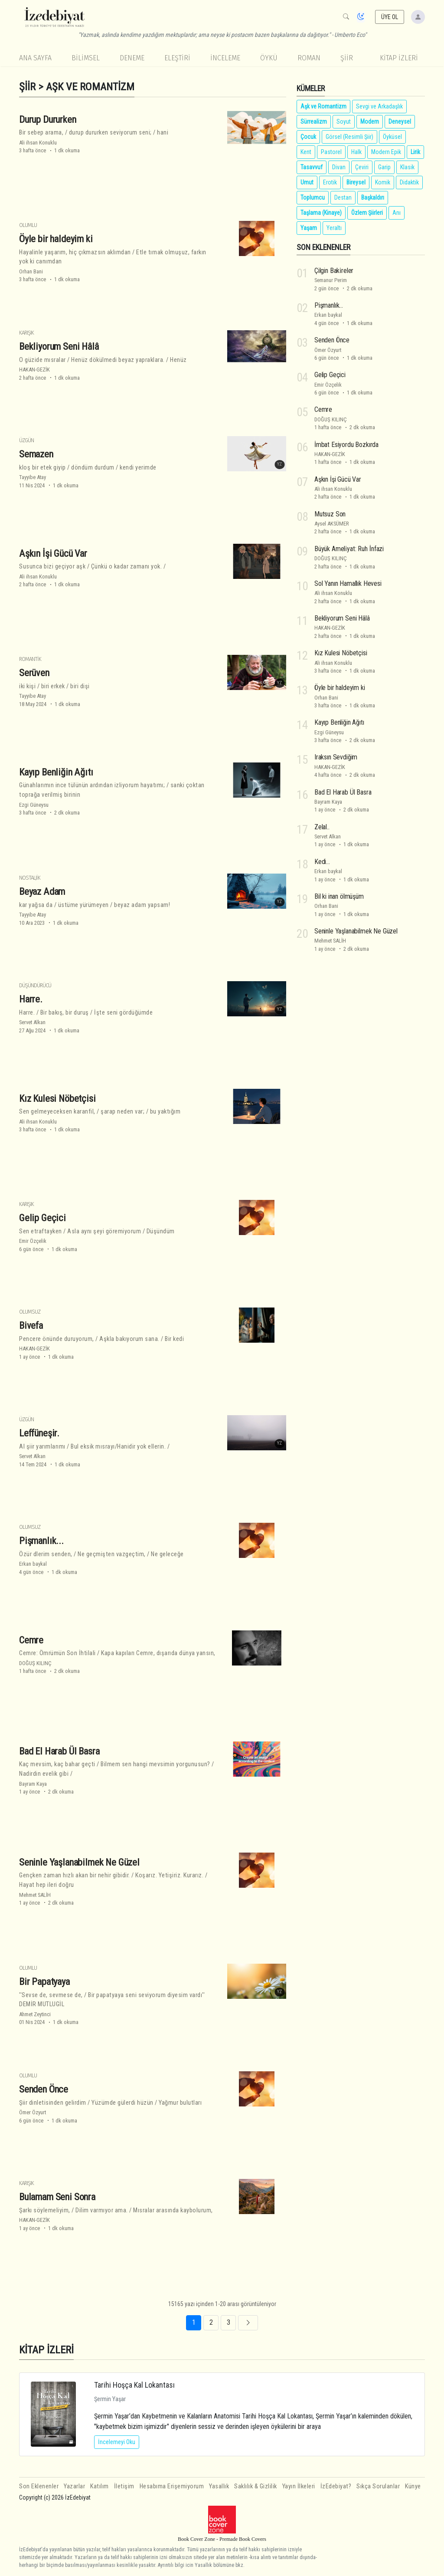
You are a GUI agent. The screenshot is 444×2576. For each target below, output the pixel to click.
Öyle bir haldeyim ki (56, 238)
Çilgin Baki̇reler (333, 270)
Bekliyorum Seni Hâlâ (59, 346)
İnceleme (225, 58)
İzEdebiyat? (336, 2486)
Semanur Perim (330, 280)
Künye (413, 2486)
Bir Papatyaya (44, 1981)
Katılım (99, 2486)
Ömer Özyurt (32, 2112)
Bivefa (31, 1325)
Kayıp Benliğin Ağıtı (56, 771)
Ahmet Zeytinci (35, 2014)
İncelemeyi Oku (116, 2441)
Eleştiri (177, 58)
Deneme (132, 58)
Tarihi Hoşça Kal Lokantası (134, 2384)
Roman (308, 58)
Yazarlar (74, 2486)
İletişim (124, 2486)
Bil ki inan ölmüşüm (339, 896)
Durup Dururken (47, 119)
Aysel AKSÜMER (331, 523)
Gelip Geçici (42, 1217)
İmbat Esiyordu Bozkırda (346, 444)
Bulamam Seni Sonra (57, 2196)
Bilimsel (86, 58)
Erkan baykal (33, 1564)
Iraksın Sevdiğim (335, 757)
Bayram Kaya (33, 1784)
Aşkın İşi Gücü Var (53, 553)
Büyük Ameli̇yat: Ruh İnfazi (349, 549)
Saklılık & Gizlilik (255, 2486)
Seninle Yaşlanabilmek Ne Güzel (79, 1861)
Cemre (31, 1639)
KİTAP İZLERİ (399, 58)
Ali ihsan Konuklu (38, 142)
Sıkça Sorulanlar (378, 2486)
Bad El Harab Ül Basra (59, 1750)
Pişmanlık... (41, 1540)
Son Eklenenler (39, 2486)
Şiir (346, 58)
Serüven (34, 672)
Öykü (269, 58)
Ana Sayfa (35, 58)
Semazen (36, 454)
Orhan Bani (31, 271)
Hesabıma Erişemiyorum (172, 2486)
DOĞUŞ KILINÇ (35, 1663)
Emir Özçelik (32, 1241)
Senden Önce (43, 2089)
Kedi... (322, 862)
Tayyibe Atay (32, 477)
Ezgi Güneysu (34, 805)
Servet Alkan (32, 1022)
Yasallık (219, 2486)
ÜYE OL (389, 16)
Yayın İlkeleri (298, 2486)
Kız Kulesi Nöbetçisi (57, 1098)
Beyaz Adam (42, 891)
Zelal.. (322, 827)
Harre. (30, 999)
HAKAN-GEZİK (34, 369)
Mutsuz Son (330, 514)
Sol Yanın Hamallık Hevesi (348, 583)
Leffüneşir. (39, 1433)
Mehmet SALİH (35, 1895)
